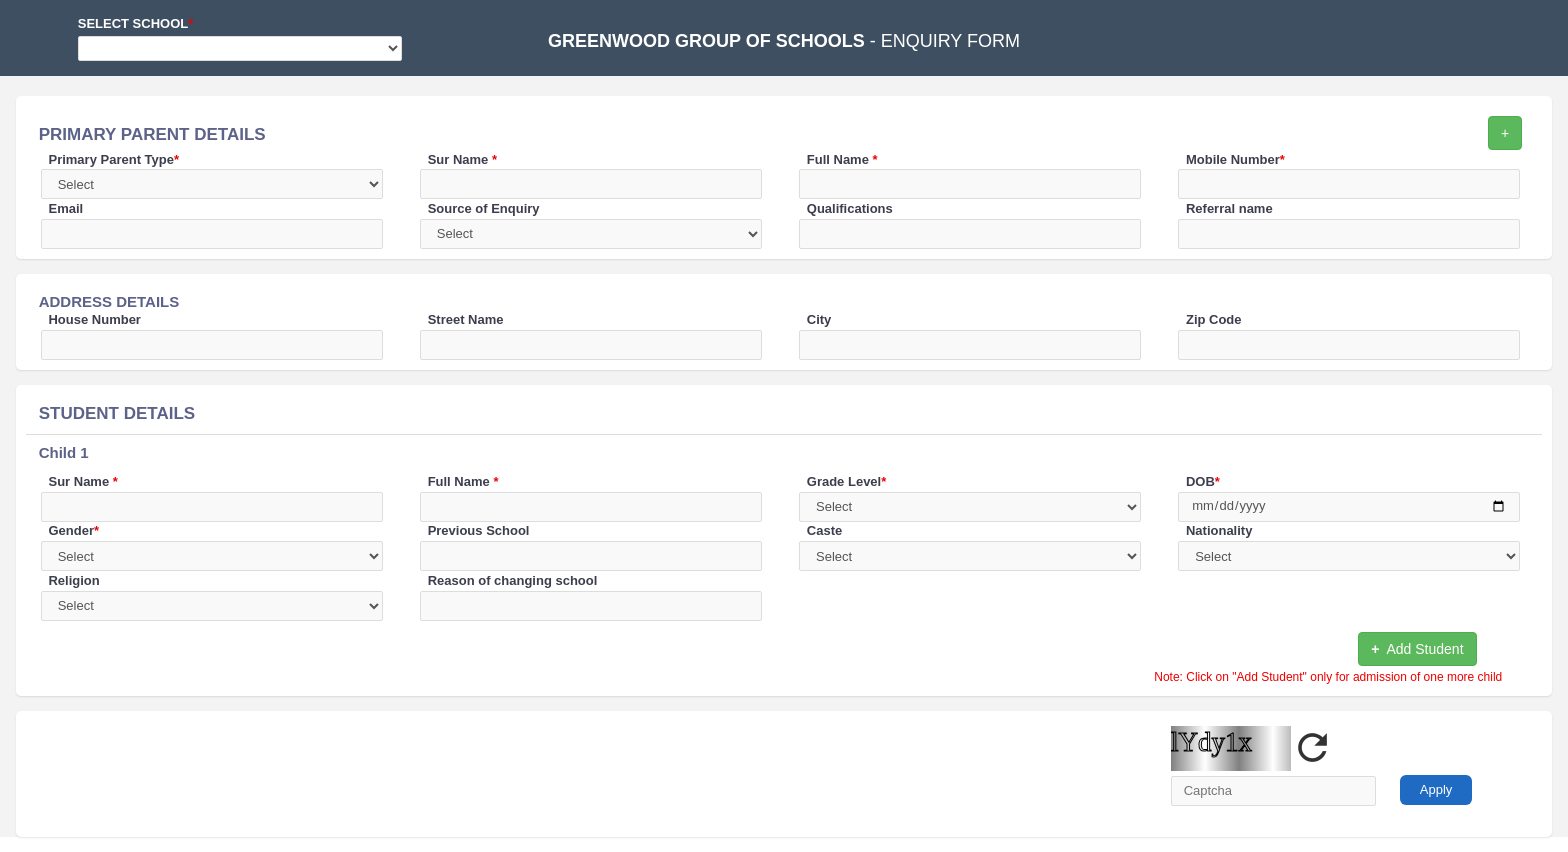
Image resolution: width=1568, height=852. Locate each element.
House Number (94, 319)
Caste (824, 530)
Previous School (479, 530)
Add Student (1417, 649)
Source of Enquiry (484, 208)
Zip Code (1214, 319)
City (819, 319)
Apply (1436, 789)
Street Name (466, 319)
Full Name (842, 159)
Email (65, 208)
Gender (73, 530)
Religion (73, 580)
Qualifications (850, 208)
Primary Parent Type (113, 159)
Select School (136, 23)
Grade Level (847, 481)
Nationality (1219, 530)
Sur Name (462, 159)
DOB (1203, 481)
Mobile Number (1235, 159)
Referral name (1229, 208)
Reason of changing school (513, 580)
